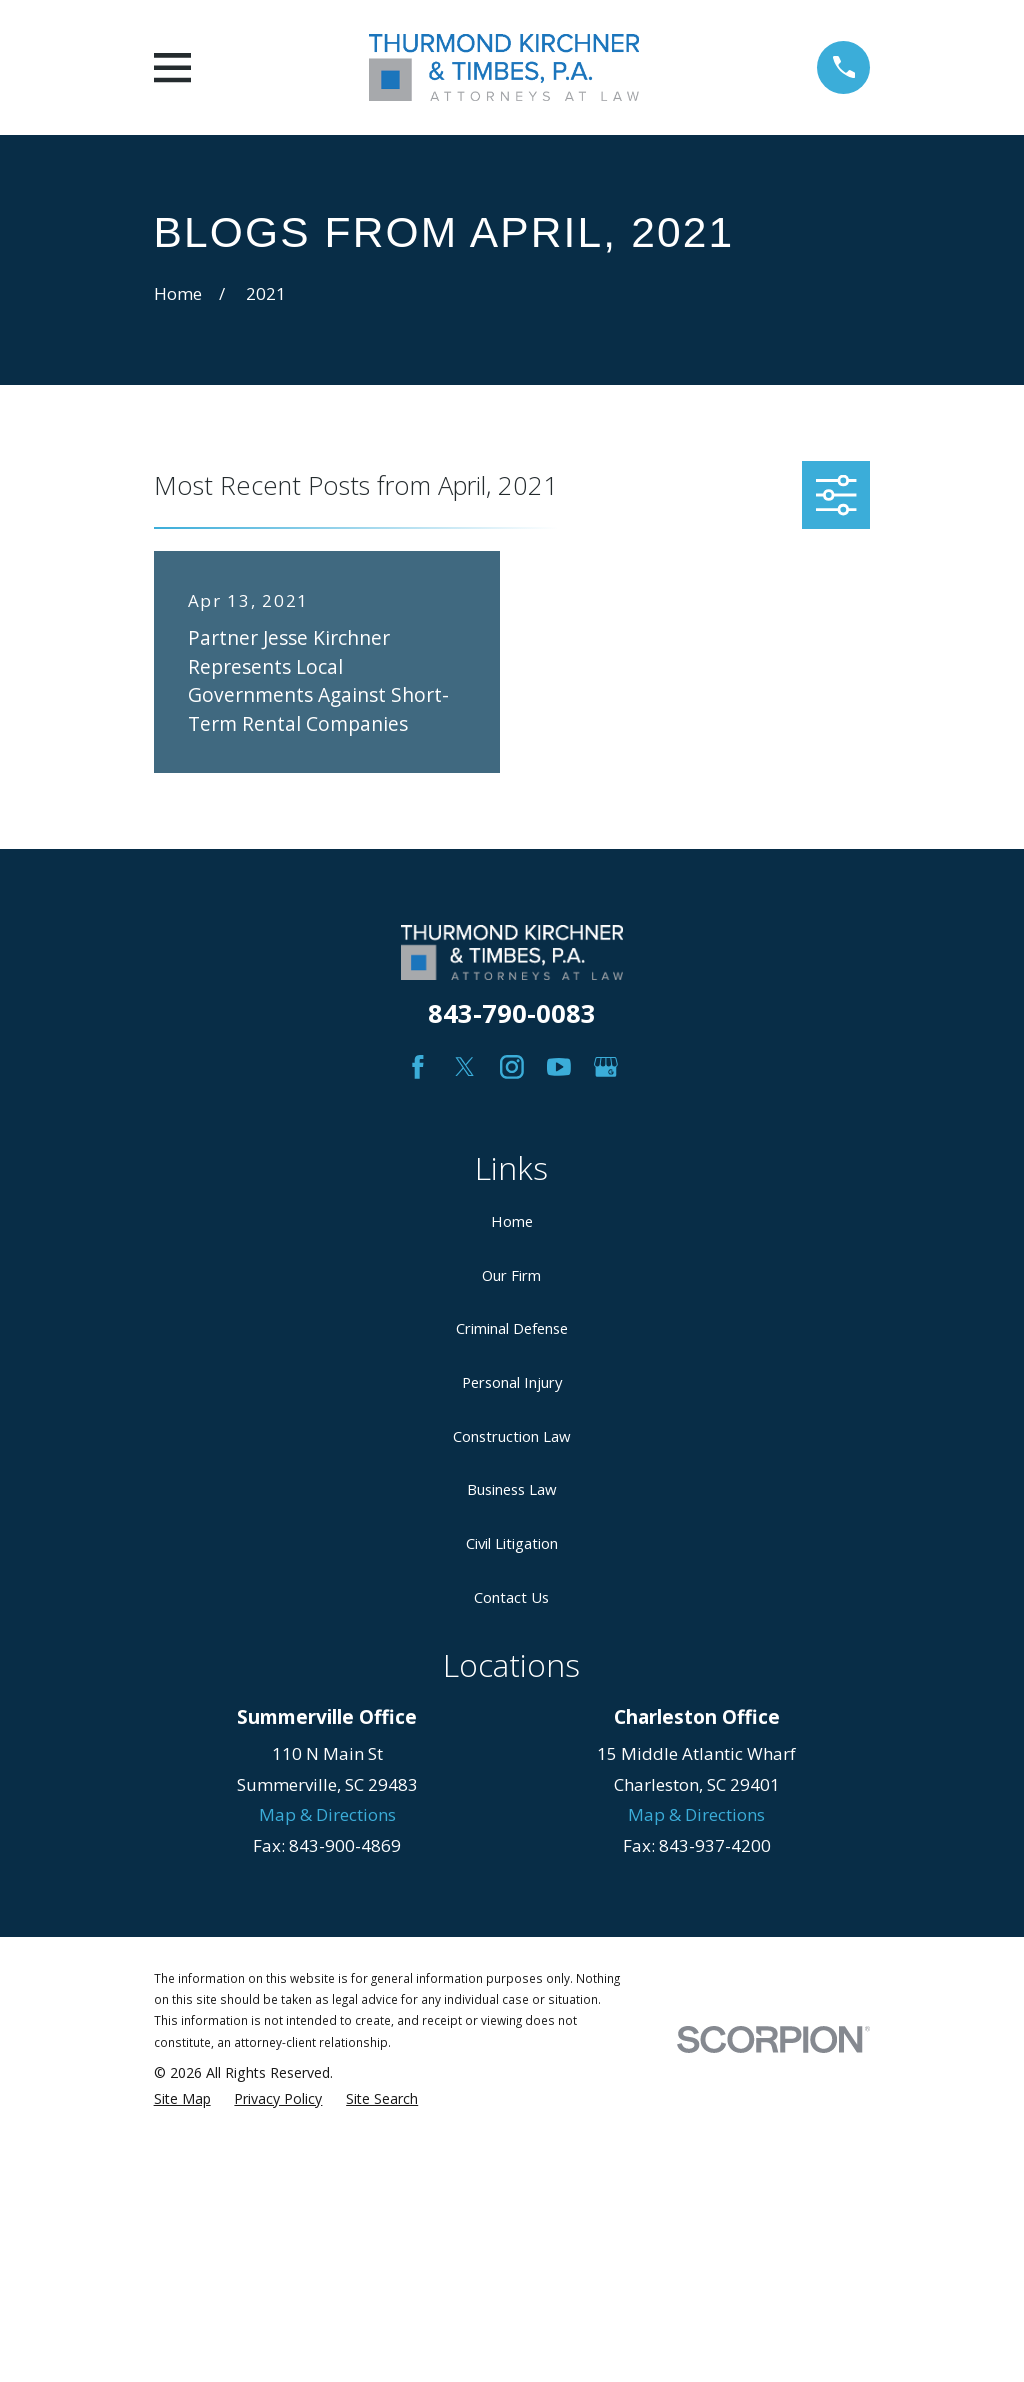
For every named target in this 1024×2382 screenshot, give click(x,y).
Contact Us (511, 1597)
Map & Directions (327, 1814)
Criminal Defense (512, 1328)
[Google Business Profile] (606, 1067)
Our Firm (511, 1275)
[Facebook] (418, 1067)
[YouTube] (559, 1067)
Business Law (512, 1489)
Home (512, 1221)
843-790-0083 (512, 1013)
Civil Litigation (512, 1543)
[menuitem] (182, 2099)
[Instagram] (512, 1067)
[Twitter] (465, 1067)
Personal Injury (512, 1382)
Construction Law (512, 1436)
